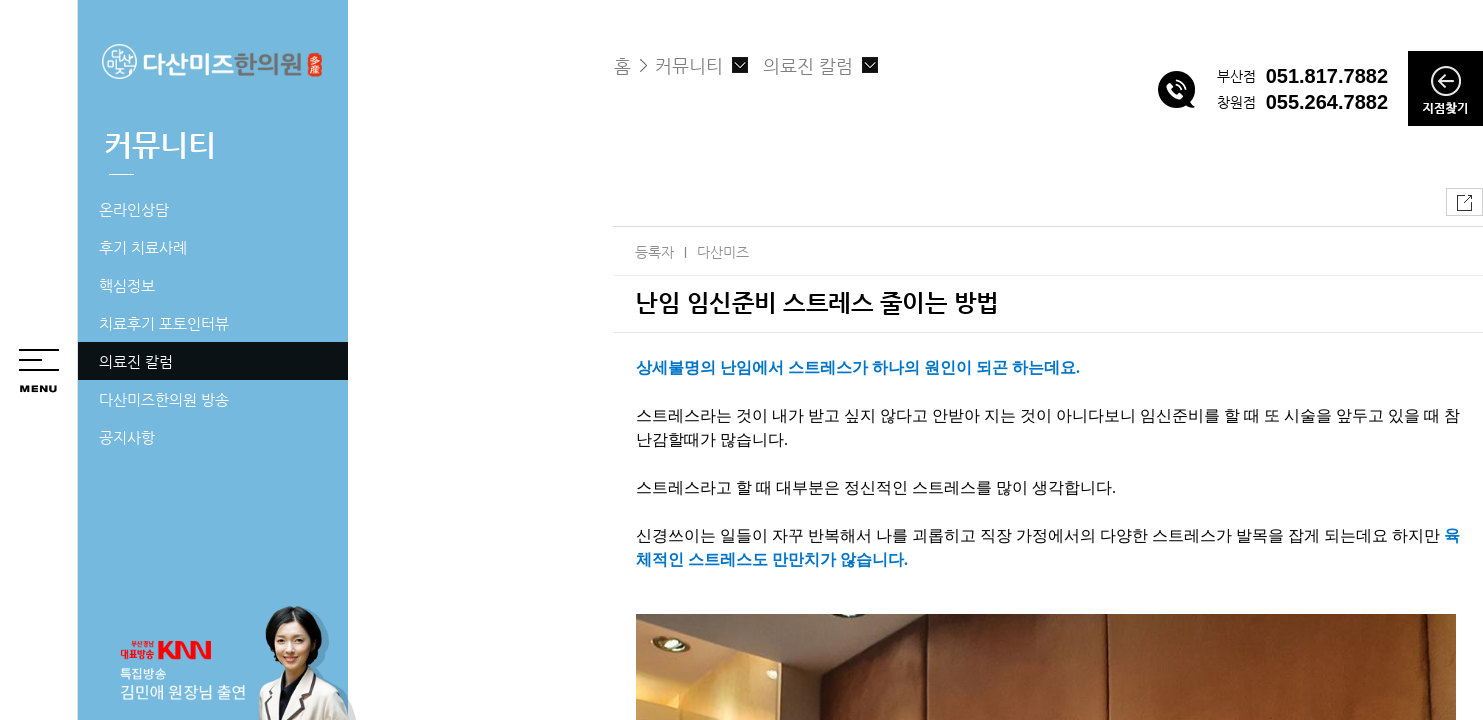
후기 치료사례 (143, 247)
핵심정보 (127, 285)
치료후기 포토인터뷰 (164, 323)
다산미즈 (723, 252)
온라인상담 (134, 209)
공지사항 (127, 437)
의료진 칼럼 (136, 361)
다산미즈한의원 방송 (164, 399)
